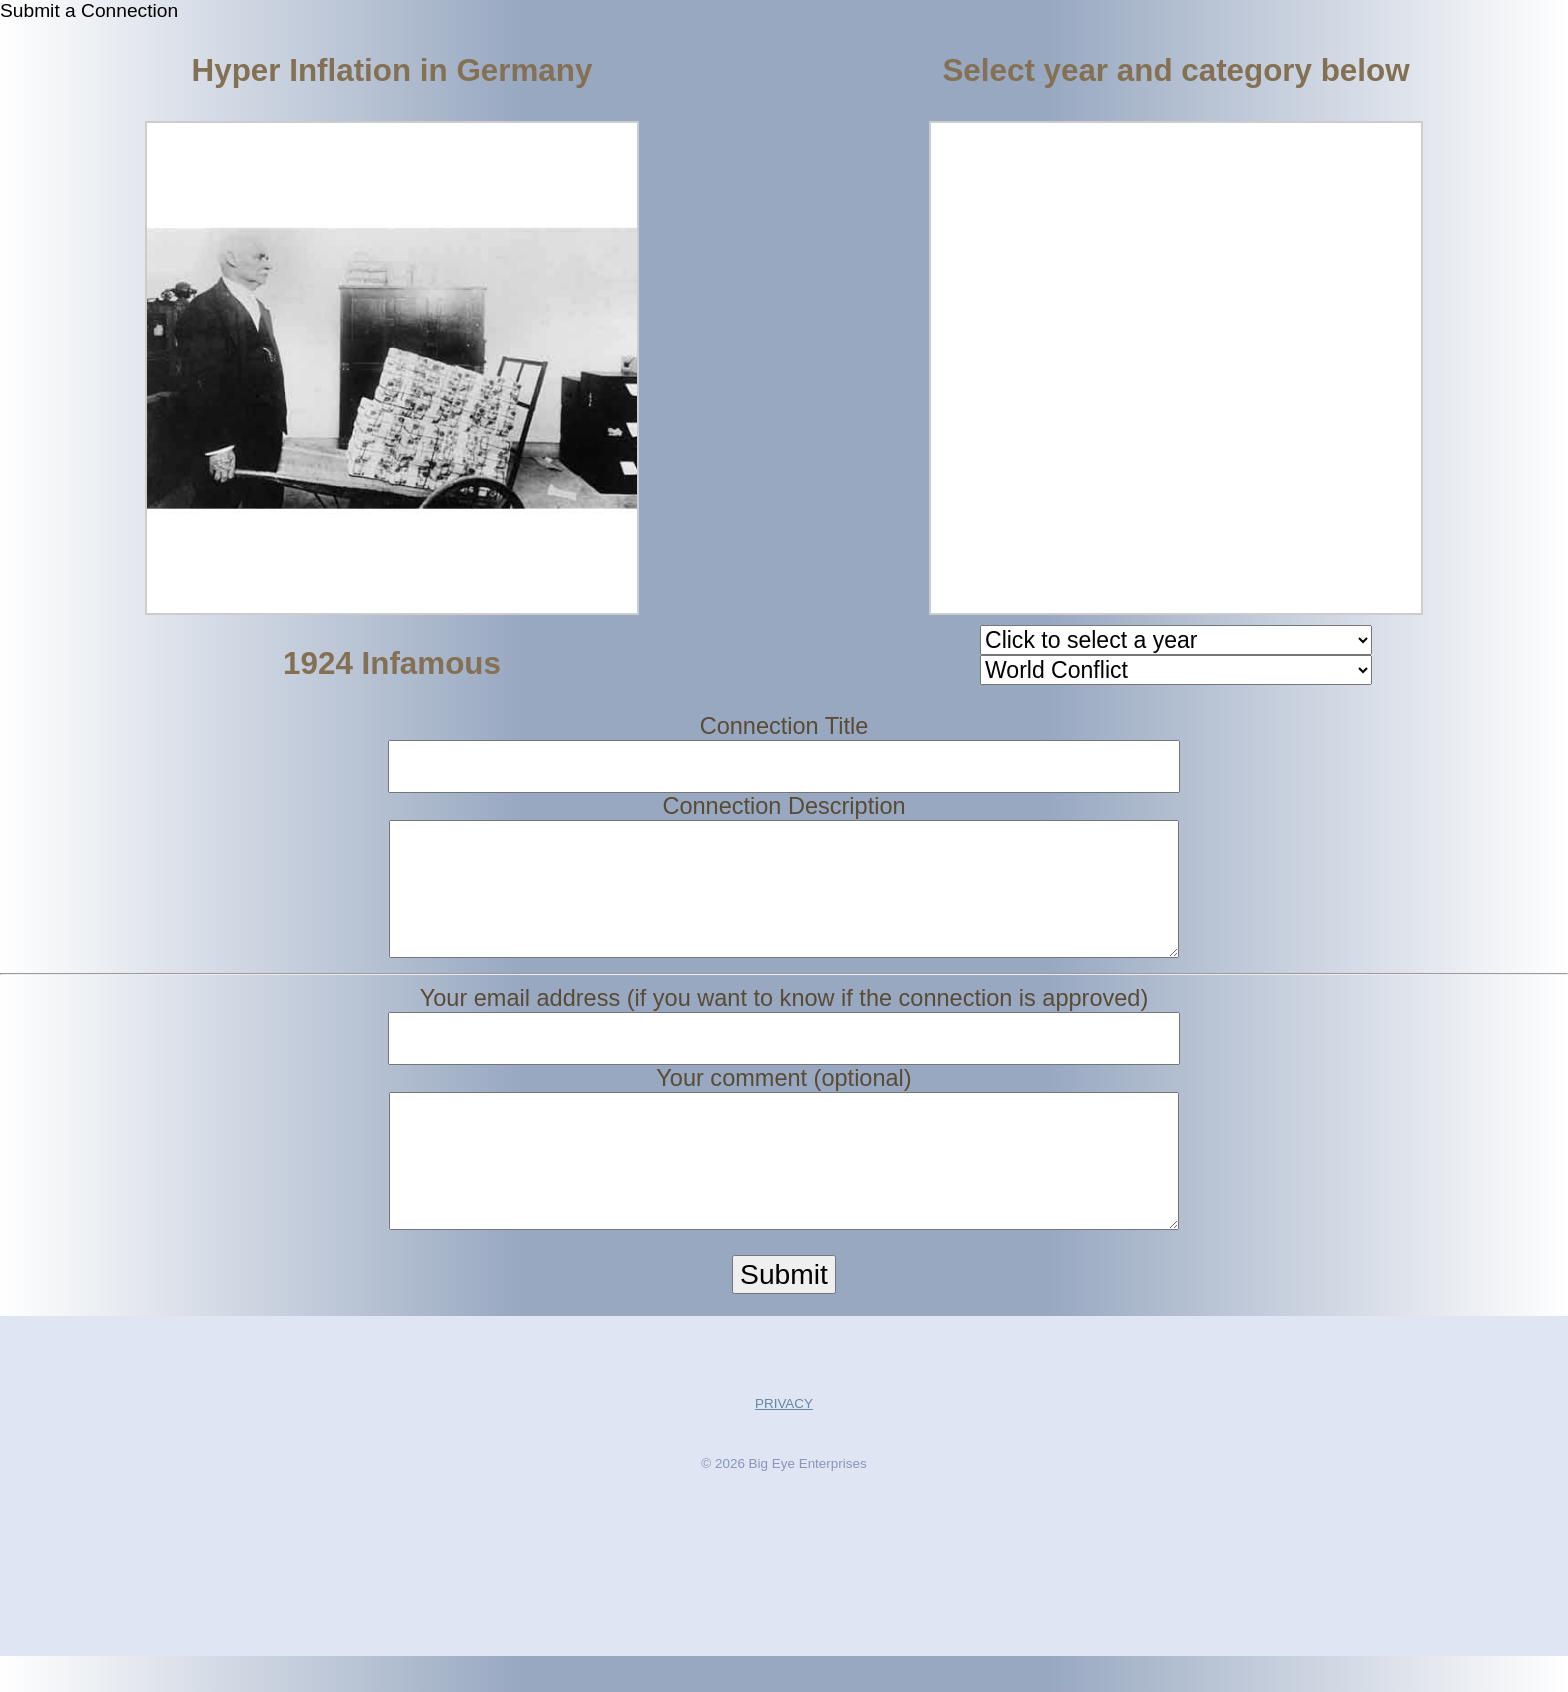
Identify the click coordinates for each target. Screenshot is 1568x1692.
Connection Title (784, 726)
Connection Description (783, 806)
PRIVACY (784, 1439)
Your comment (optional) (783, 1096)
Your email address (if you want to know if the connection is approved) (784, 1016)
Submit (784, 1310)
